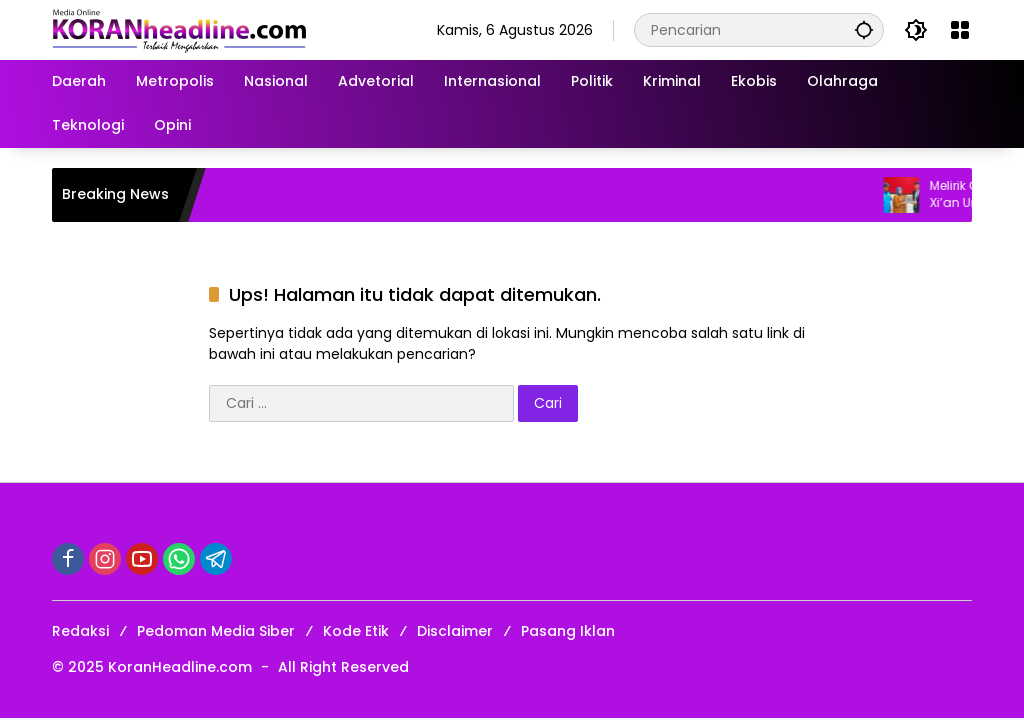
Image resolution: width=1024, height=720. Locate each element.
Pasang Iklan (568, 631)
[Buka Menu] (960, 30)
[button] (864, 29)
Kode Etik (356, 631)
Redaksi (80, 631)
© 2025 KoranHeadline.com (152, 667)
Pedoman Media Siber (216, 631)
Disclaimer (455, 631)
